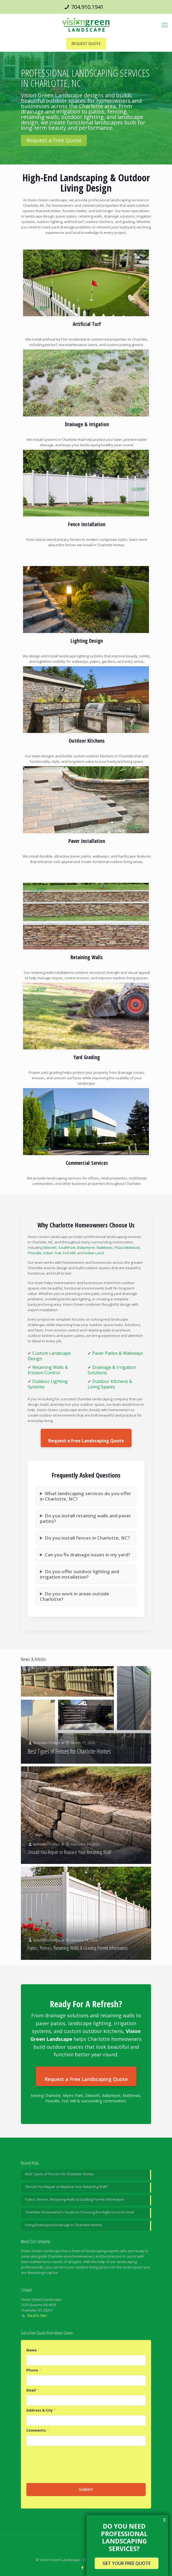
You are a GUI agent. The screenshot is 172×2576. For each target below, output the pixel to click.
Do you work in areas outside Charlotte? (74, 1596)
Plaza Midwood (127, 1247)
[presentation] (67, 2463)
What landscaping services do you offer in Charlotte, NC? (85, 1496)
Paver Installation (86, 841)
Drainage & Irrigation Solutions (112, 1370)
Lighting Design (87, 640)
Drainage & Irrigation (87, 424)
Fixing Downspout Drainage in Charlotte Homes (63, 2224)
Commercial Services (87, 1162)
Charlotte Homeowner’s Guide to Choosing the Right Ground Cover (79, 2212)
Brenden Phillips (46, 1742)
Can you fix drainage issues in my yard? (87, 1554)
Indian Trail (52, 1252)
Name (33, 2350)
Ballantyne (86, 1247)
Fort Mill (69, 1252)
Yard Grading (87, 1057)
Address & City (41, 2410)
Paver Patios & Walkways (117, 1353)
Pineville (35, 1252)
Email (32, 2390)
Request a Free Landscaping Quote (86, 1441)
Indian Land (94, 1252)
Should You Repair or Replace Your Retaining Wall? (70, 1852)
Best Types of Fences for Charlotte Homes (69, 1751)
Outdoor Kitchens (87, 740)
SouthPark (67, 1247)
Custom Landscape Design (49, 1356)
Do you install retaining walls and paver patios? (85, 1518)
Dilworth (50, 1247)
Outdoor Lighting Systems (48, 1384)
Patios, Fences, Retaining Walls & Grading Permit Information (78, 1947)
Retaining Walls (87, 957)
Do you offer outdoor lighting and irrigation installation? (79, 1574)
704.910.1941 (87, 7)
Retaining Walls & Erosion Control (48, 1370)
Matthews (105, 1247)
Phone (33, 2370)
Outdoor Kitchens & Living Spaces (110, 1384)
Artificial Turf (87, 324)
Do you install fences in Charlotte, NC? (87, 1538)
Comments (37, 2430)
